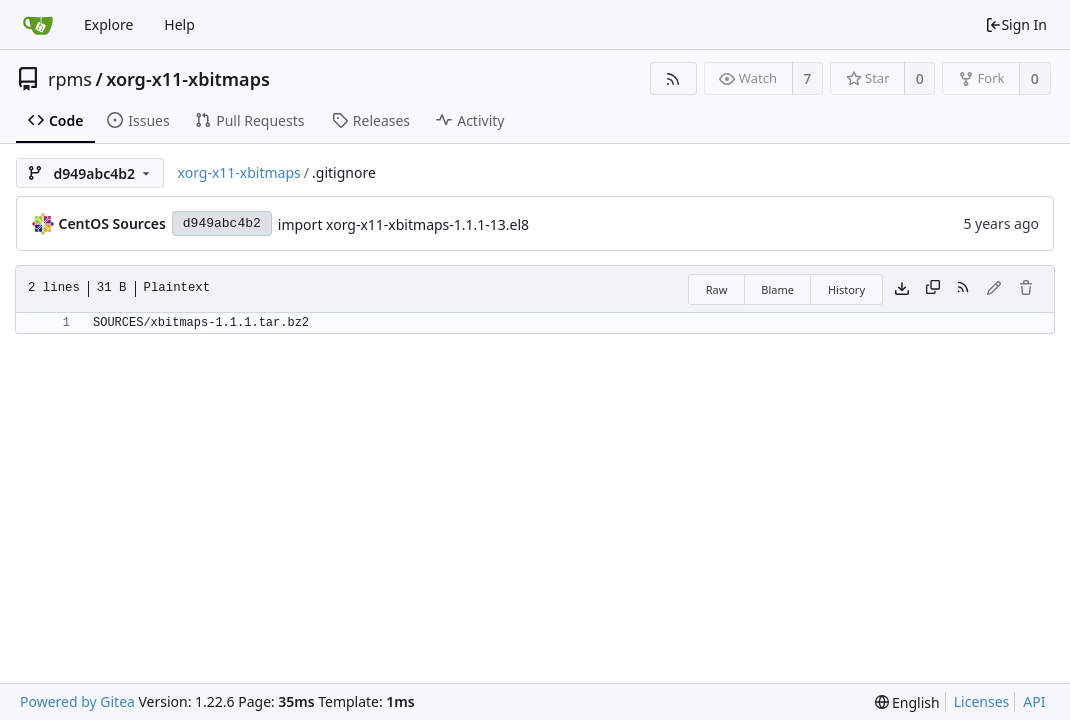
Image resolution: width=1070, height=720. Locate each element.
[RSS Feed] (673, 78)
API (1034, 701)
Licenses (982, 701)
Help (179, 24)
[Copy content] (933, 289)
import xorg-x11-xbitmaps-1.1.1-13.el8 (403, 224)
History (846, 289)
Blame (777, 289)
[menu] (907, 702)
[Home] (38, 25)
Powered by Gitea (77, 701)
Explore (108, 24)
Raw (717, 289)
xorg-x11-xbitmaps (188, 79)
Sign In (1016, 24)
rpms (70, 79)
